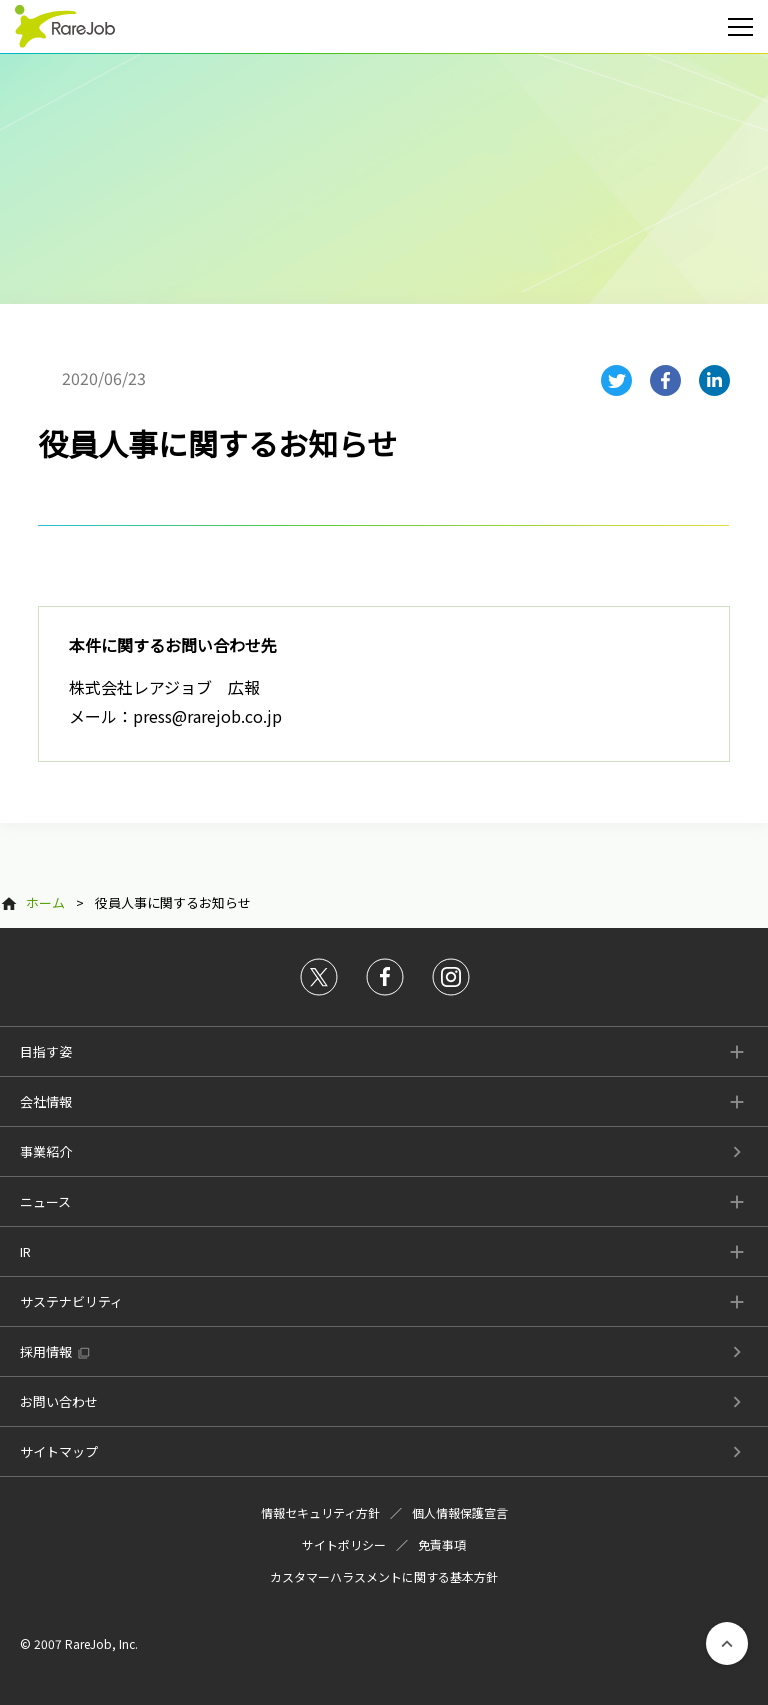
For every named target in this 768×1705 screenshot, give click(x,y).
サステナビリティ (71, 1301)
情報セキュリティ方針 (320, 1512)
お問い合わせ (59, 1401)
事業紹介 (46, 1151)
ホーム (45, 902)
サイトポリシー (344, 1544)
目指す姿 (46, 1051)
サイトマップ (59, 1451)
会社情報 (46, 1101)
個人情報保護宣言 (460, 1512)
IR (25, 1251)
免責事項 (442, 1544)
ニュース (45, 1201)
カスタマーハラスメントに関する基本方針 (384, 1576)
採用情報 (46, 1351)
